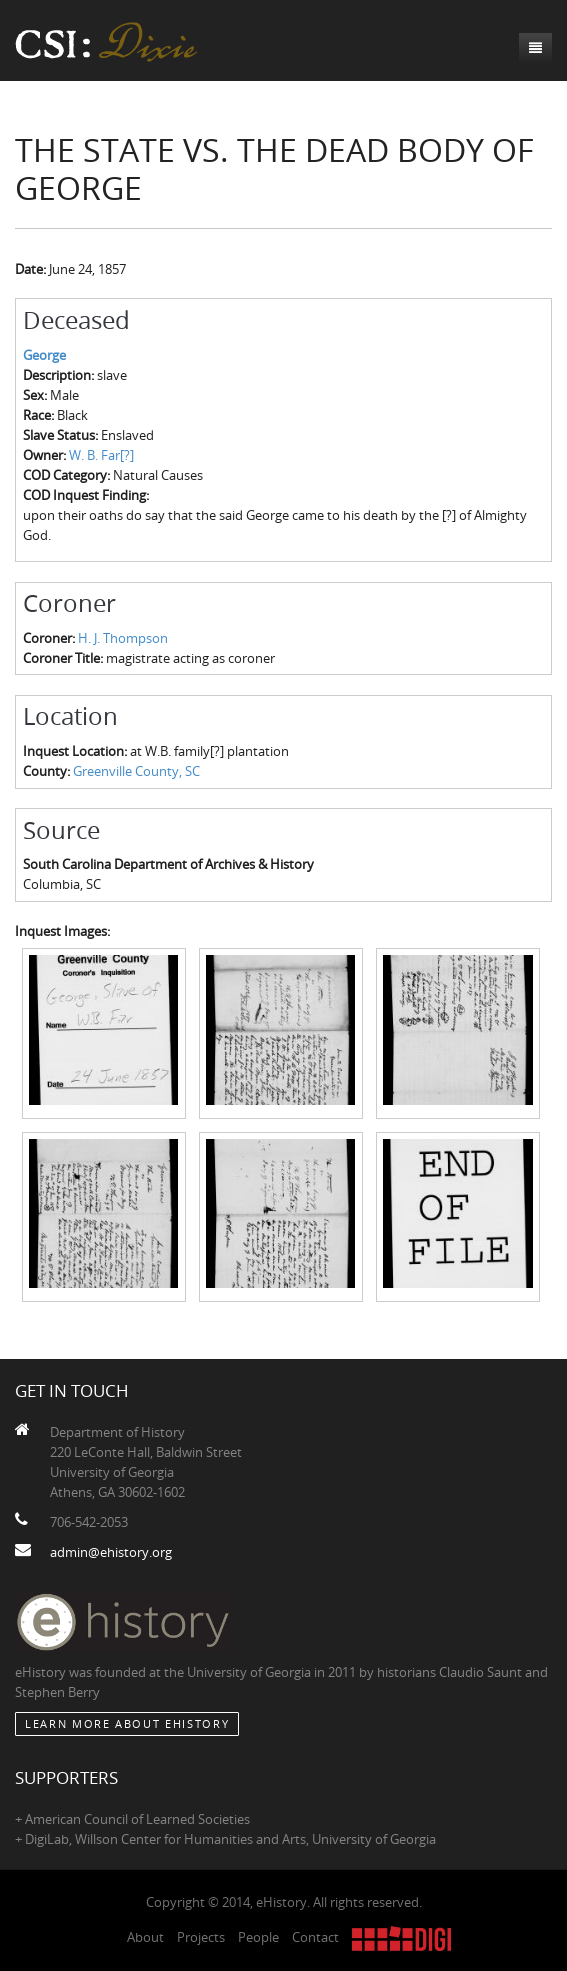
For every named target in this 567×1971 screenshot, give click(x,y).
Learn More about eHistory (127, 1723)
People (258, 1937)
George (44, 355)
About (145, 1937)
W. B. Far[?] (101, 455)
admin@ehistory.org (111, 1552)
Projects (201, 1937)
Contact (315, 1937)
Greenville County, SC (136, 771)
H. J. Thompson (123, 638)
